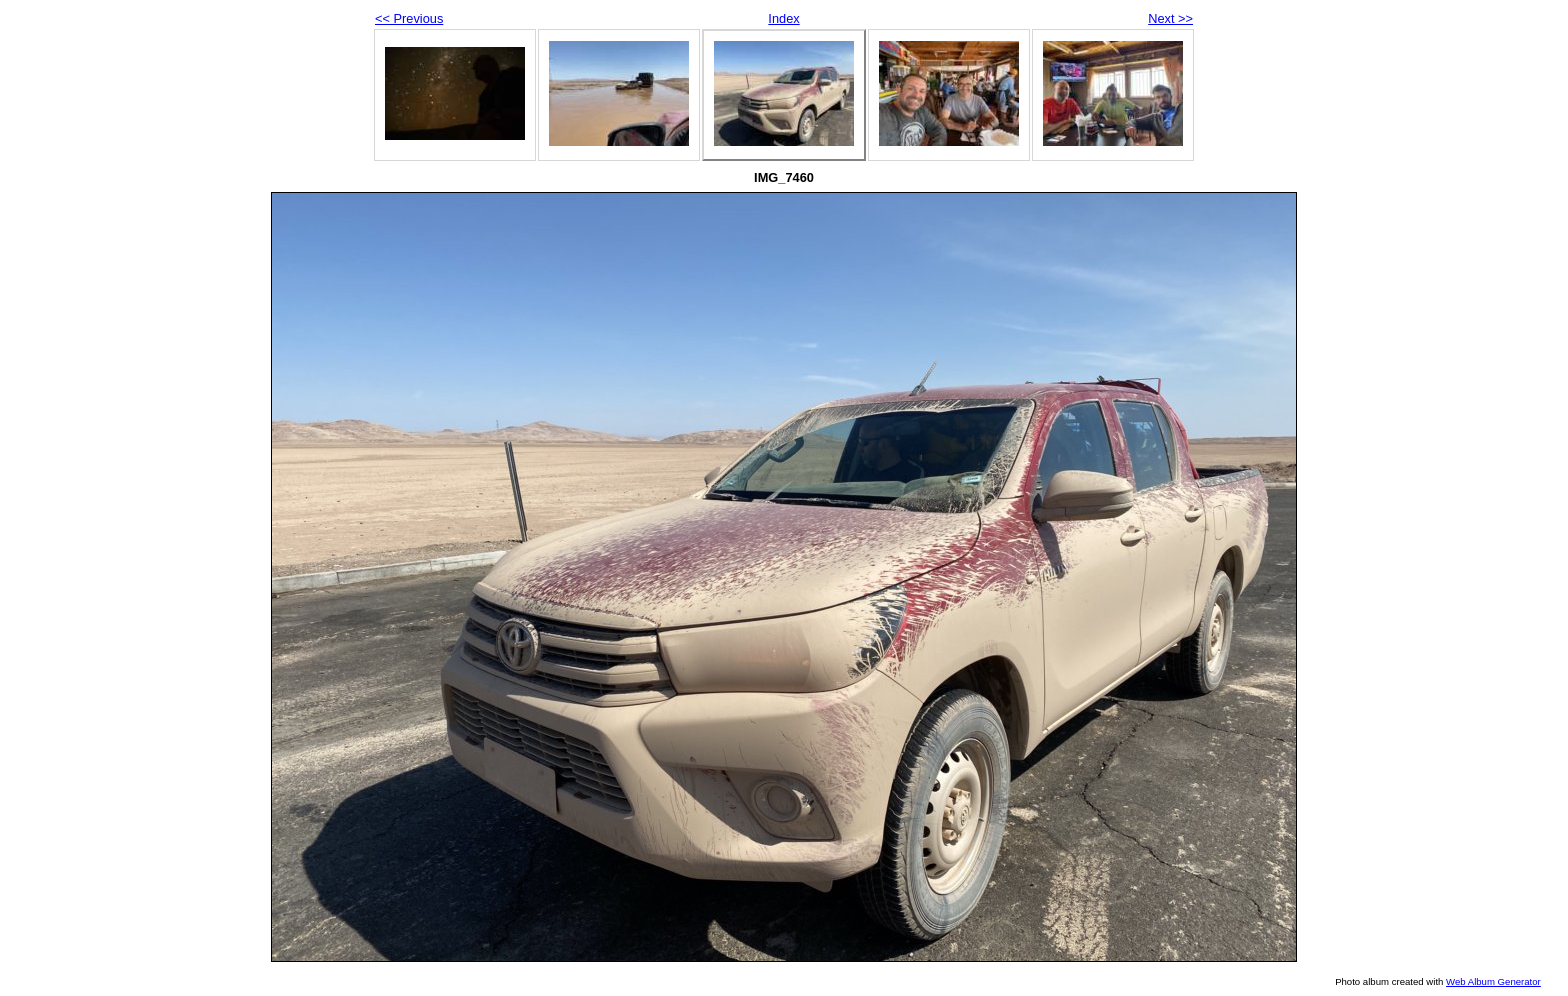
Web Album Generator (1493, 981)
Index (783, 18)
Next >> (1170, 18)
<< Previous (409, 18)
